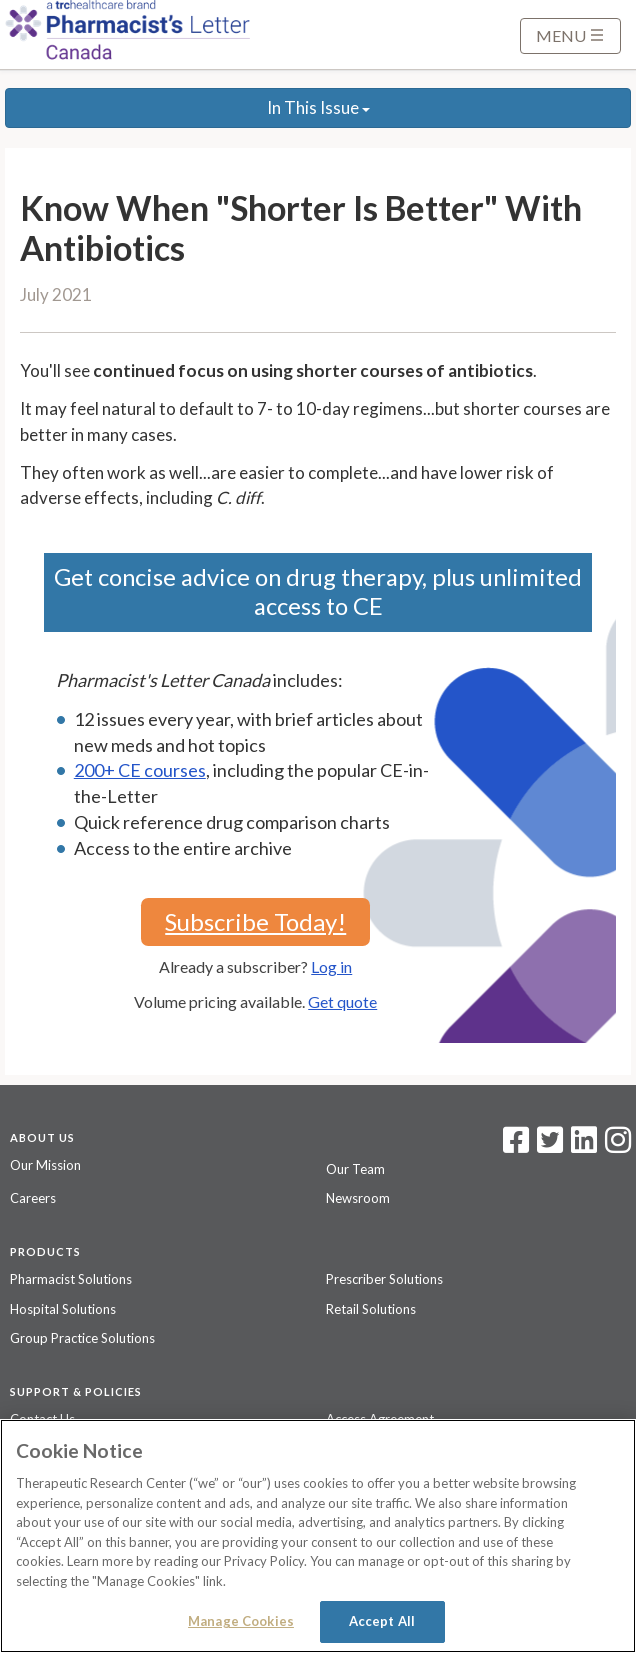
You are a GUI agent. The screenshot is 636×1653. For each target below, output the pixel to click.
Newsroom (358, 1198)
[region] (318, 1536)
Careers (33, 1198)
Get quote (342, 1001)
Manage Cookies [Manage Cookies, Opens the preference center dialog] (241, 1621)
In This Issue (318, 107)
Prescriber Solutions (384, 1279)
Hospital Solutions (63, 1309)
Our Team (355, 1169)
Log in (331, 966)
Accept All (382, 1621)
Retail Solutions (371, 1309)
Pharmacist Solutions (71, 1279)
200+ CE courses (140, 770)
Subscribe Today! (255, 921)
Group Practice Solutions (82, 1338)
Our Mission (45, 1165)
